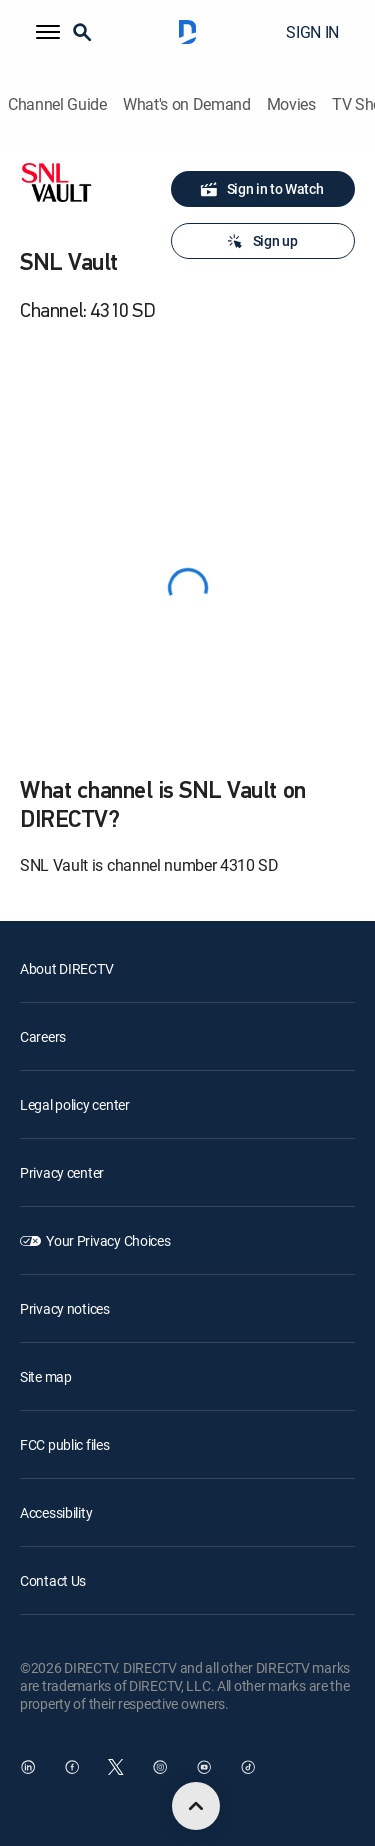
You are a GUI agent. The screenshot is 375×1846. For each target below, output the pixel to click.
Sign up (261, 241)
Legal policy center (75, 1104)
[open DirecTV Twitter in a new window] (116, 1767)
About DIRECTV (66, 968)
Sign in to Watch (261, 189)
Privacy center (62, 1172)
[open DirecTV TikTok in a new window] (248, 1767)
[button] (48, 32)
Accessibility (56, 1512)
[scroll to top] (196, 1806)
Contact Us (53, 1580)
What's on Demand (187, 104)
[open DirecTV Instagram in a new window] (160, 1767)
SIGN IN (312, 32)
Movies (291, 104)
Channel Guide (57, 104)
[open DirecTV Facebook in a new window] (72, 1767)
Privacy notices (65, 1308)
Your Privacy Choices (108, 1240)
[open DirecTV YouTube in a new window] (204, 1767)
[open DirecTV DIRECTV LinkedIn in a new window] (28, 1767)
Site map (46, 1376)
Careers (43, 1036)
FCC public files (65, 1444)
